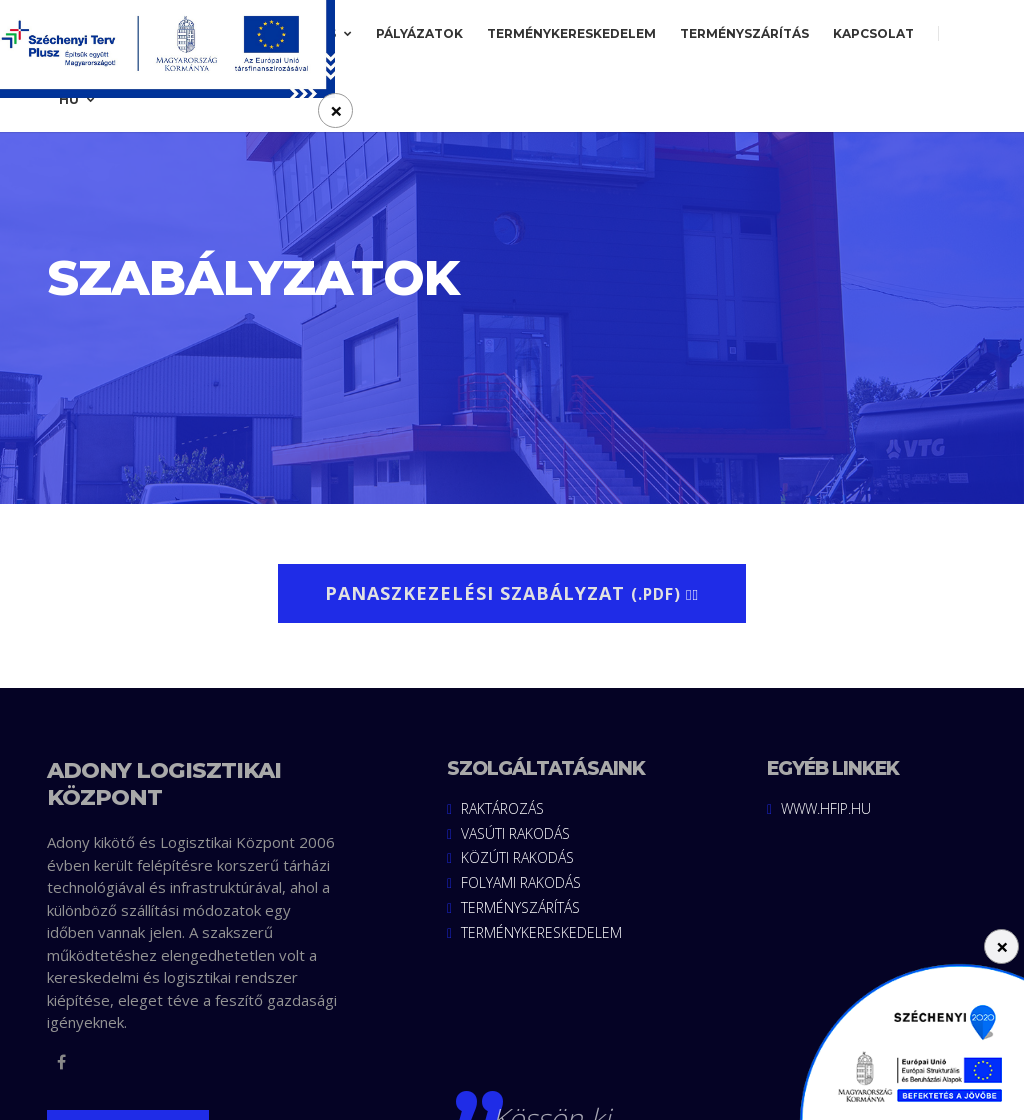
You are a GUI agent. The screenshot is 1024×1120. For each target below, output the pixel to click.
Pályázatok (419, 33)
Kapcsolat (873, 33)
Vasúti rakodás (508, 834)
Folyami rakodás (514, 884)
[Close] (1001, 946)
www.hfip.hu (819, 809)
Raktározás (495, 809)
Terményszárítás (744, 33)
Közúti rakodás (510, 859)
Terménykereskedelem (571, 33)
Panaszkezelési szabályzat (512, 593)
